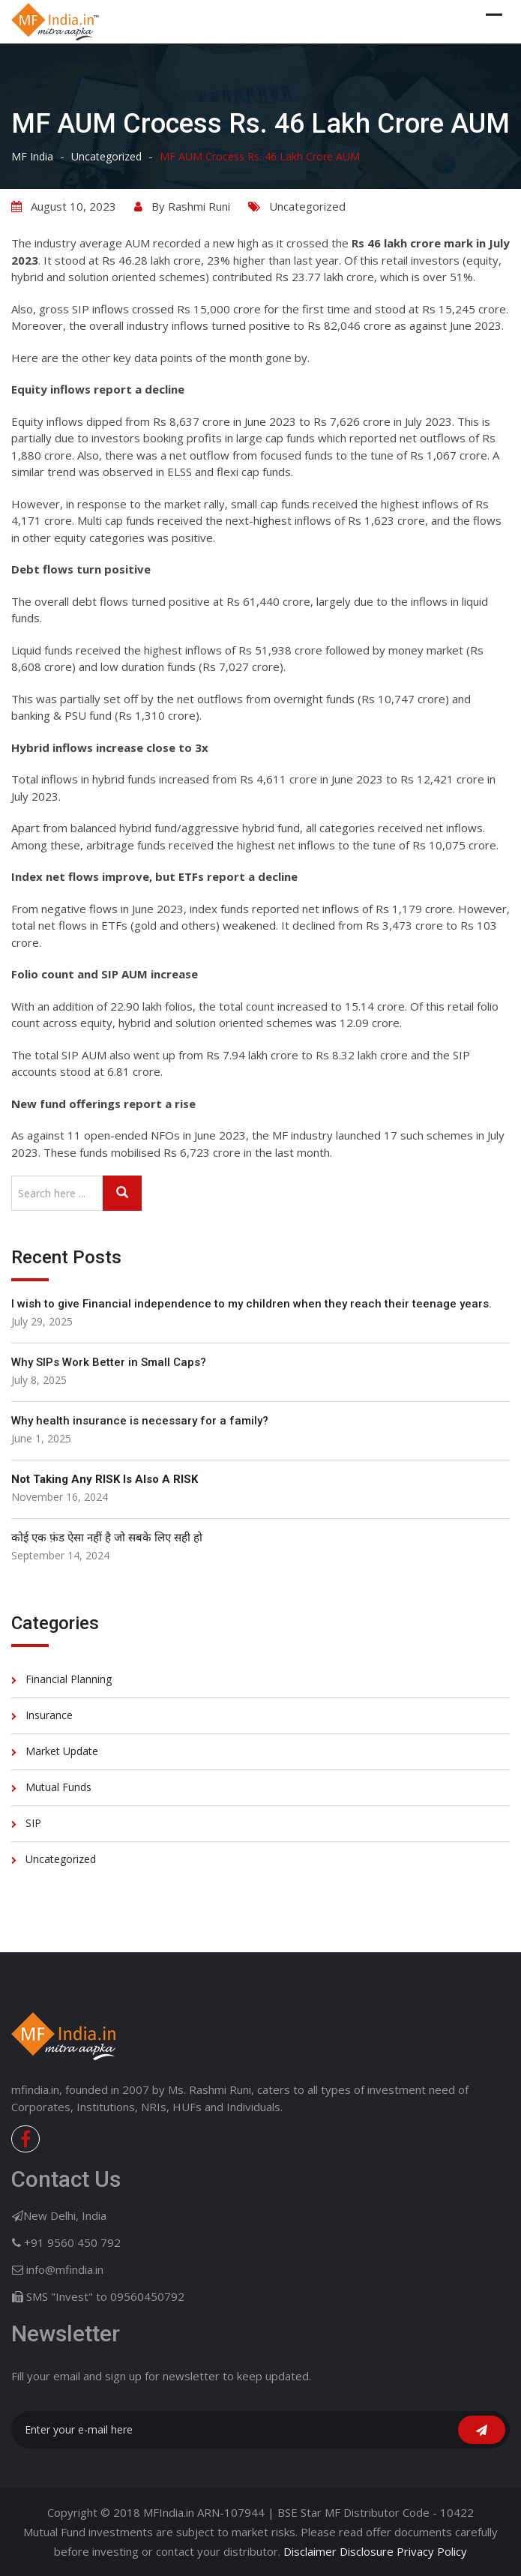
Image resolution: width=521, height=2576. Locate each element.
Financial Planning (68, 1679)
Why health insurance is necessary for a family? (139, 1420)
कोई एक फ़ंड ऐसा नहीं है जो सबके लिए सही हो (106, 1537)
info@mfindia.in (64, 2269)
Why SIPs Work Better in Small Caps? (108, 1362)
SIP (33, 1823)
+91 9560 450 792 (72, 2242)
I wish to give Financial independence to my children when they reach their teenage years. (251, 1303)
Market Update (61, 1751)
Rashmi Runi (199, 206)
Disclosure (367, 2551)
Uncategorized (307, 206)
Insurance (49, 1715)
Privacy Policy (432, 2551)
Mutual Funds (58, 1787)
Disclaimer (310, 2551)
